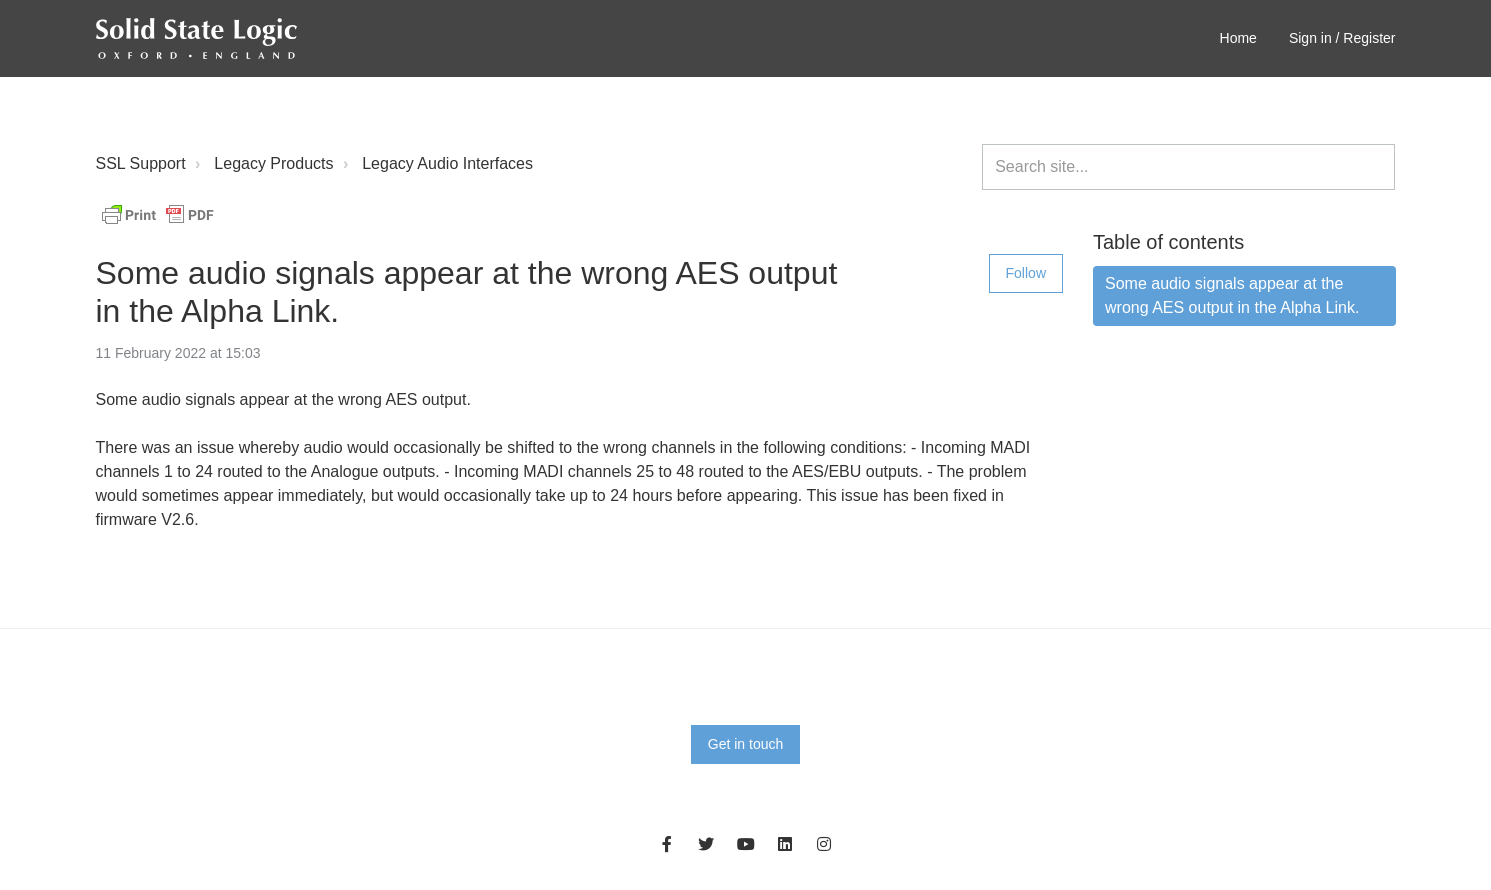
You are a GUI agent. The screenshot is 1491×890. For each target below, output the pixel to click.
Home (1238, 38)
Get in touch (746, 744)
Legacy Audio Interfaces (447, 163)
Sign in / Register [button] (1342, 38)
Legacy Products (273, 163)
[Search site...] (1188, 167)
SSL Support (141, 163)
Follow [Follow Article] (1026, 273)
